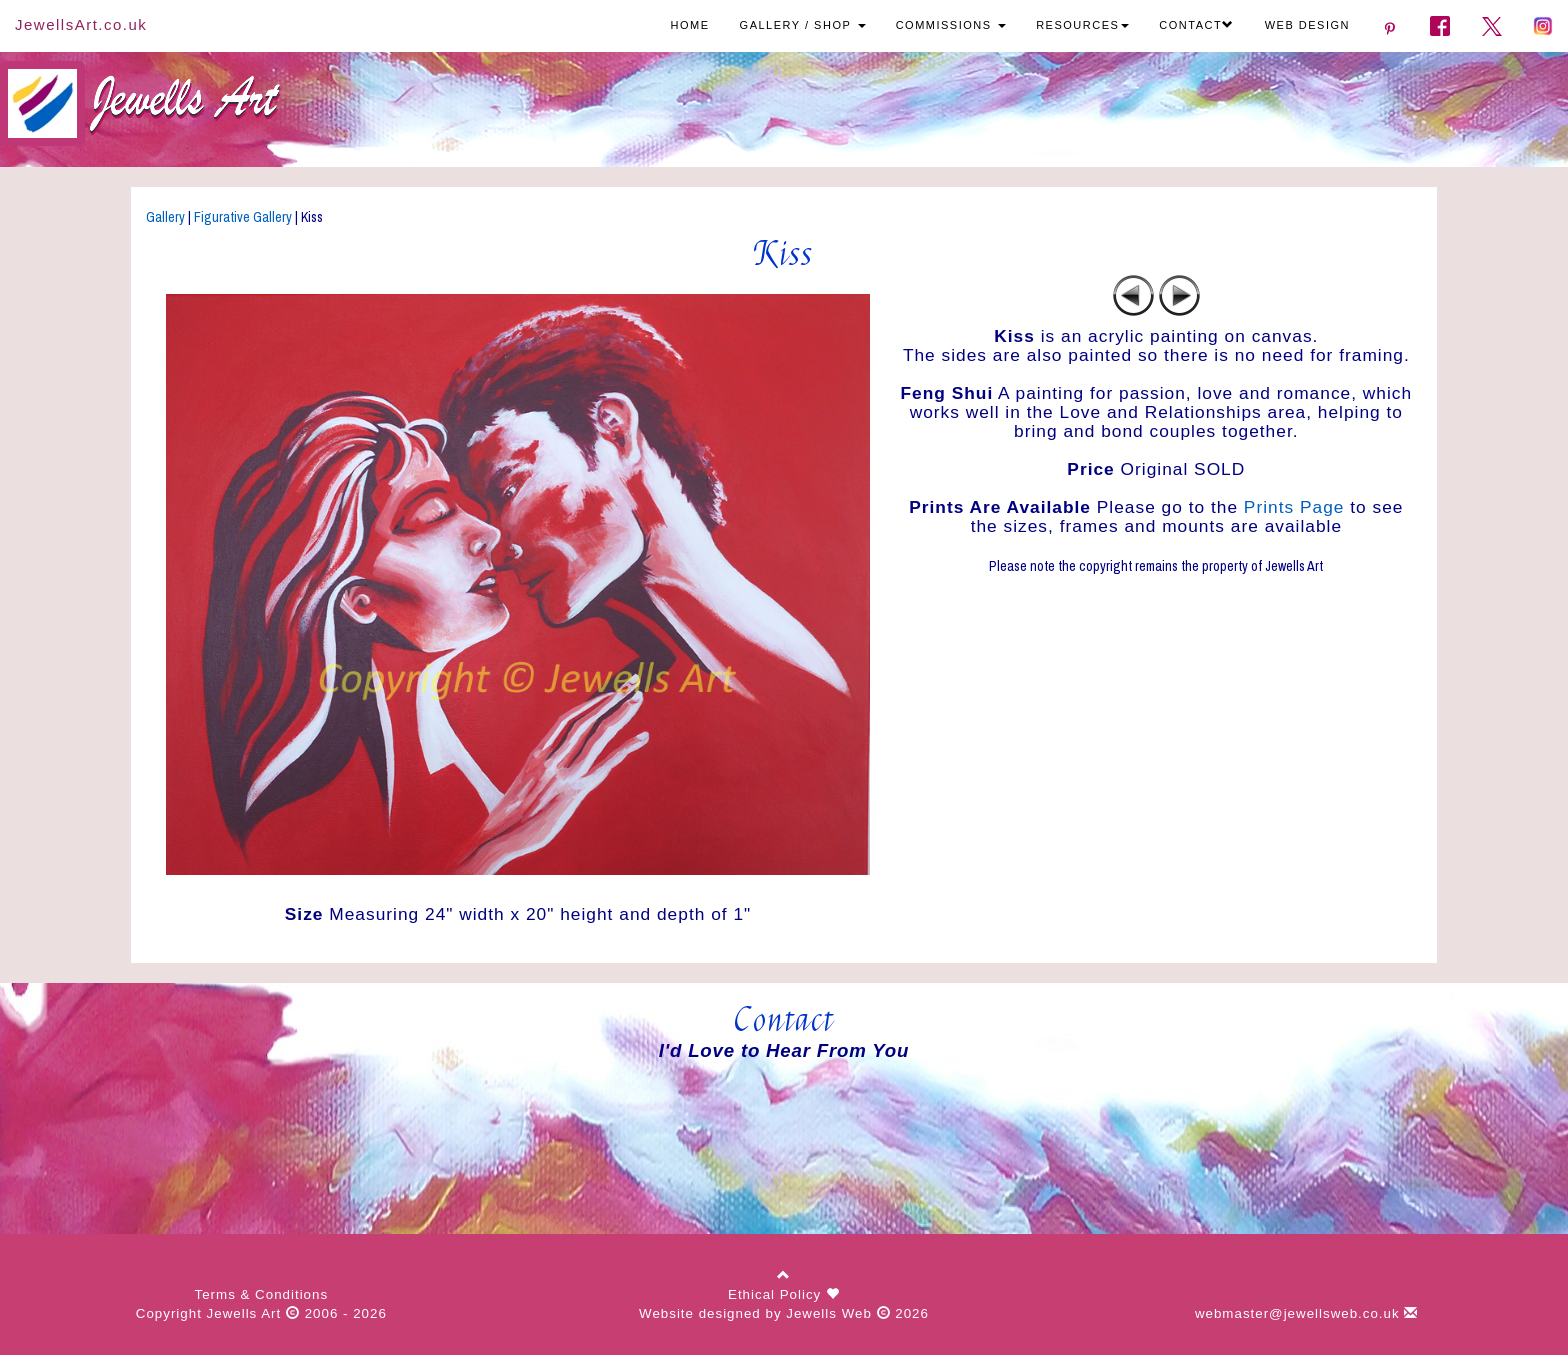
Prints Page (1294, 507)
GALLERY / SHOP (803, 25)
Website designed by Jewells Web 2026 (784, 1313)
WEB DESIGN (1307, 25)
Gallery (165, 217)
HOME (690, 25)
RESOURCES (1082, 25)
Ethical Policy (777, 1294)
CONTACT (1196, 25)
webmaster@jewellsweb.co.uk (1306, 1313)
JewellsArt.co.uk (81, 24)
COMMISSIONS (951, 25)
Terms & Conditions (262, 1294)
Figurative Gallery (243, 217)
